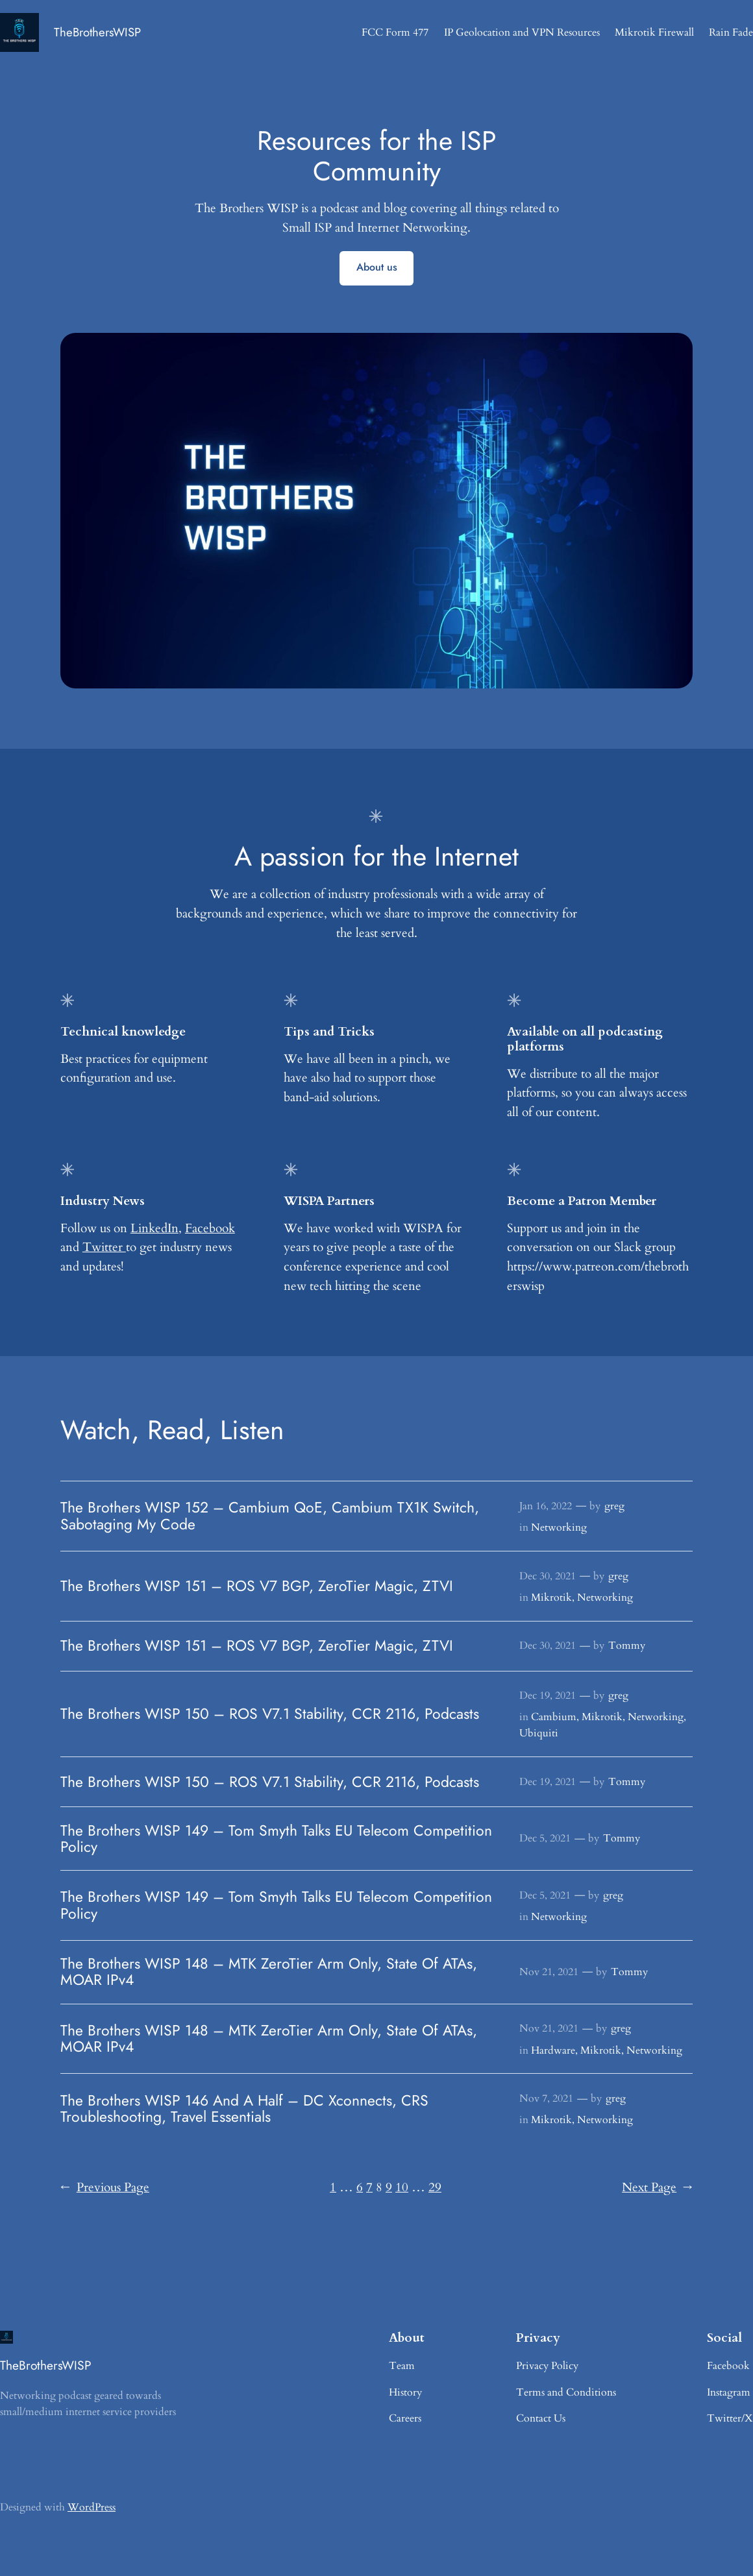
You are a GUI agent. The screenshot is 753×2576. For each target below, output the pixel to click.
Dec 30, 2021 (547, 1576)
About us (376, 267)
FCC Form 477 (395, 32)
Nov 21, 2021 (548, 1972)
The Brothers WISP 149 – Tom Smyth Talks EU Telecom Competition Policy (276, 1839)
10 (401, 2187)
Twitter (104, 1247)
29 (434, 2187)
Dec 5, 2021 (545, 1838)
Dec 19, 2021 (547, 1695)
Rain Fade (731, 32)
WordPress (92, 2507)
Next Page (657, 2188)
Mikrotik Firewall (654, 32)
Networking (559, 1527)
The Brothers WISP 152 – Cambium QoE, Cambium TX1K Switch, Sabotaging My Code (269, 1516)
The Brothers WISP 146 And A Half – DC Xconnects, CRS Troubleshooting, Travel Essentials (244, 2109)
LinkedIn (154, 1228)
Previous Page (104, 2188)
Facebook (210, 1228)
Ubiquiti (538, 1733)
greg (614, 1506)
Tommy (626, 1645)
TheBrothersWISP (97, 32)
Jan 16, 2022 (545, 1506)
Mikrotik (551, 1597)
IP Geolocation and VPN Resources (522, 32)
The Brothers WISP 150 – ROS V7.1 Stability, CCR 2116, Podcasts (269, 1714)
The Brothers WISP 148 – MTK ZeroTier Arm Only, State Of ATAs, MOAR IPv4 (268, 1972)
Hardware (553, 2050)
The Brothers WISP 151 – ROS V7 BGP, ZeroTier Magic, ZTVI (256, 1586)
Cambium (553, 1717)
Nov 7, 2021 (546, 2098)
